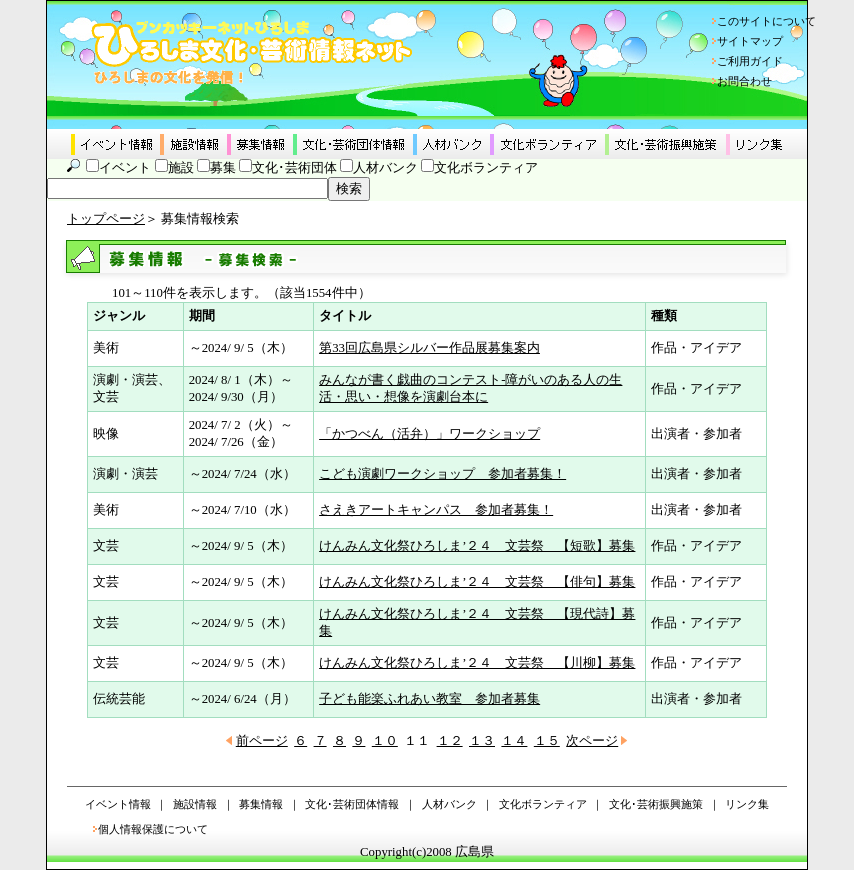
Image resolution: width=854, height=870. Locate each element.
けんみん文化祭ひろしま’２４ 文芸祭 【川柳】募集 (477, 663)
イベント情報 (118, 804)
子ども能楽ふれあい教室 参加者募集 (429, 699)
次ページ (592, 741)
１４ (514, 741)
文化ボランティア (486, 168)
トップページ (106, 219)
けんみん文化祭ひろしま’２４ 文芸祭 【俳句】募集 (477, 582)
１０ (385, 741)
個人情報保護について (153, 829)
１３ (482, 741)
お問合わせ (744, 81)
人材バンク (385, 168)
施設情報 (195, 804)
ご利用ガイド (750, 61)
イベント (125, 168)
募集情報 (261, 804)
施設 (181, 168)
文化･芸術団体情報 (352, 804)
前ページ (262, 741)
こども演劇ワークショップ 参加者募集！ (442, 474)
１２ (450, 741)
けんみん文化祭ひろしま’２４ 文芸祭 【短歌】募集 (477, 546)
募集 (223, 168)
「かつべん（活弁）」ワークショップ (429, 434)
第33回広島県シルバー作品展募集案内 (429, 348)
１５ (547, 741)
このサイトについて (766, 21)
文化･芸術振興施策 (656, 804)
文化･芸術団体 (294, 168)
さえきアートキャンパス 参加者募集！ (436, 510)
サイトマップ (750, 41)
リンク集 (747, 804)
